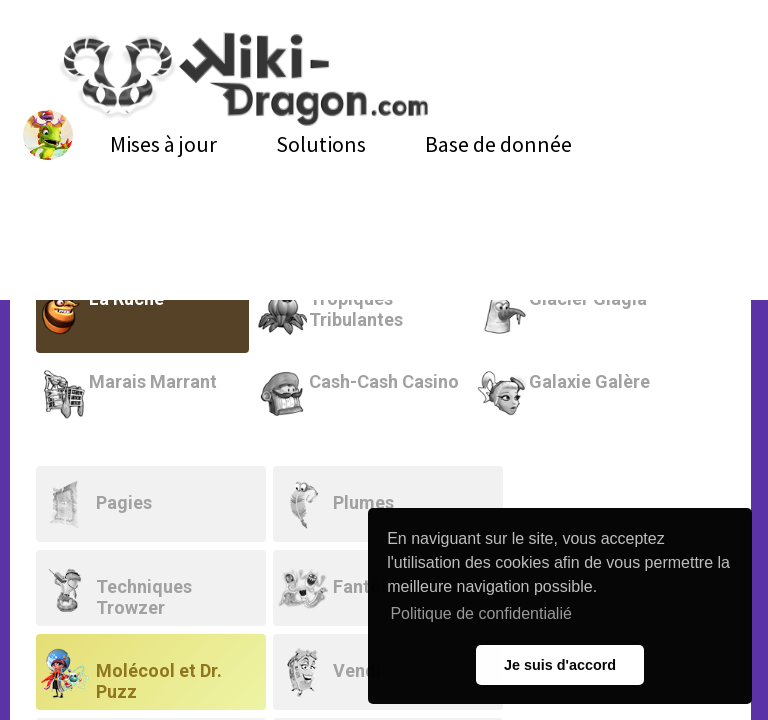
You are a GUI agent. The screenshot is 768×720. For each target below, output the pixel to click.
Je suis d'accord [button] (560, 665)
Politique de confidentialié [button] (480, 613)
